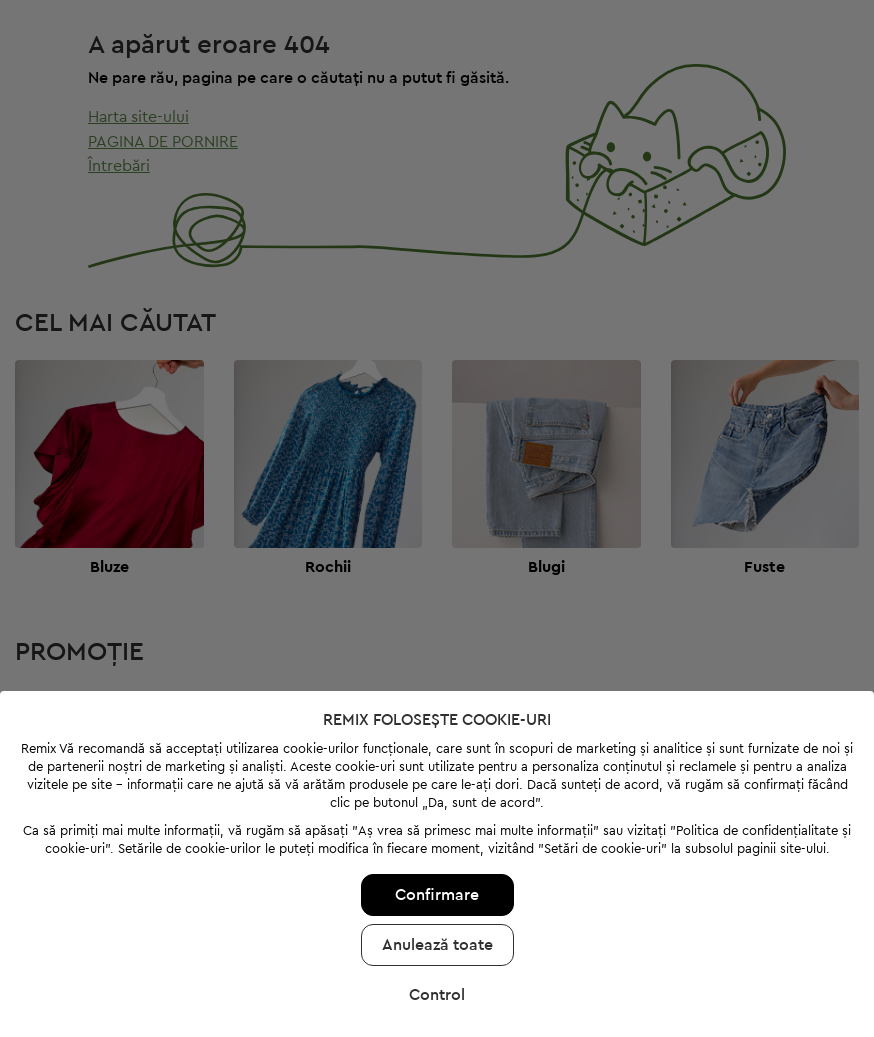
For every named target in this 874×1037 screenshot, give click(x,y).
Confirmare (437, 870)
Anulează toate (437, 920)
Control (437, 970)
